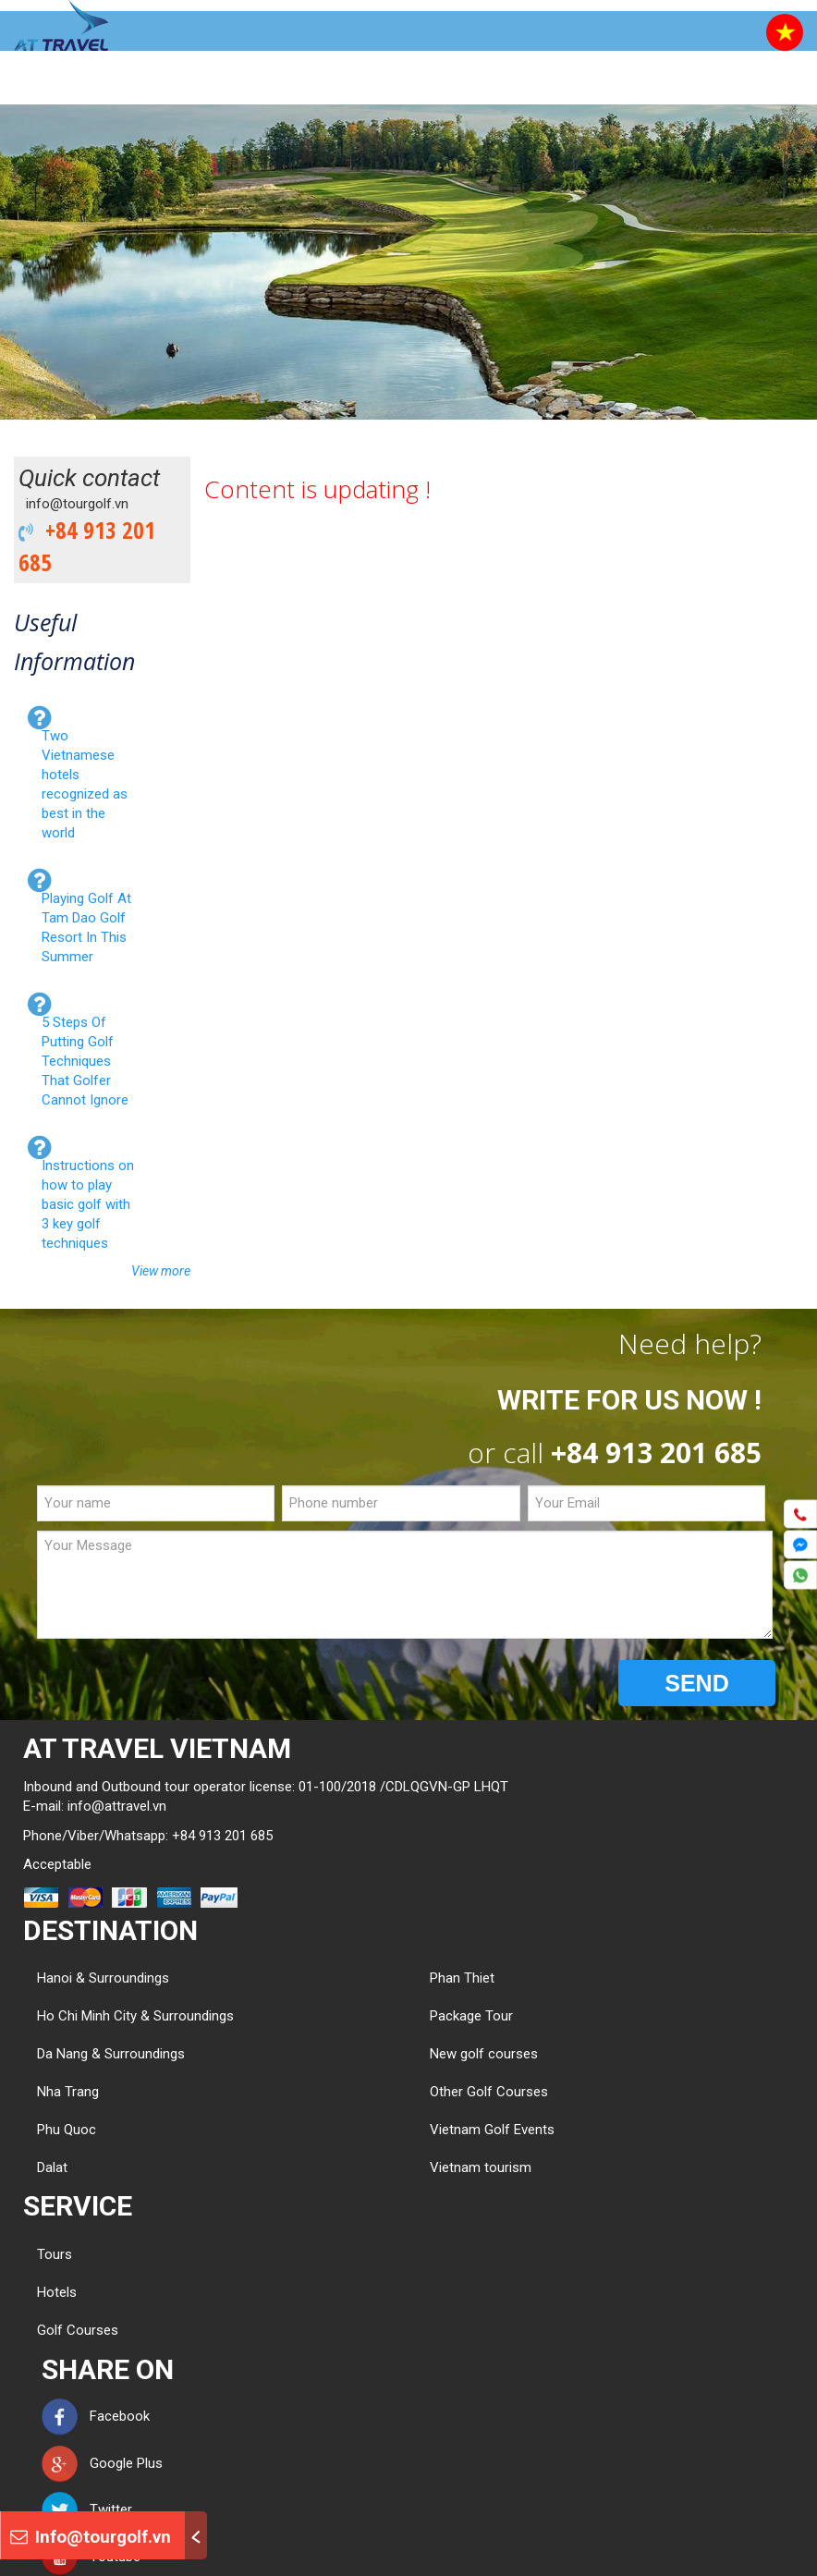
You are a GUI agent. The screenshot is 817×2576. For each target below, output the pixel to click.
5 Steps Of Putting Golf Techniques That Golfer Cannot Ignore (85, 1061)
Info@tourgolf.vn (90, 2536)
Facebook (96, 2416)
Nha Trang (68, 2091)
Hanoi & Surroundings (103, 1978)
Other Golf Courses (489, 2091)
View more (160, 1271)
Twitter (87, 2509)
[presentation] (177, 1684)
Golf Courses (77, 2330)
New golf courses (484, 2053)
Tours (54, 2254)
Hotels (57, 2292)
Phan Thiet (462, 1978)
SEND (696, 1683)
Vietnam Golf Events (492, 2129)
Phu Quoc (66, 2129)
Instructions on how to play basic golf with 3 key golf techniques (88, 1204)
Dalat (52, 2167)
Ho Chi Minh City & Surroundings (135, 2016)
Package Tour (471, 2016)
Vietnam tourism (480, 2167)
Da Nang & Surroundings (111, 2053)
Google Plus (102, 2463)
